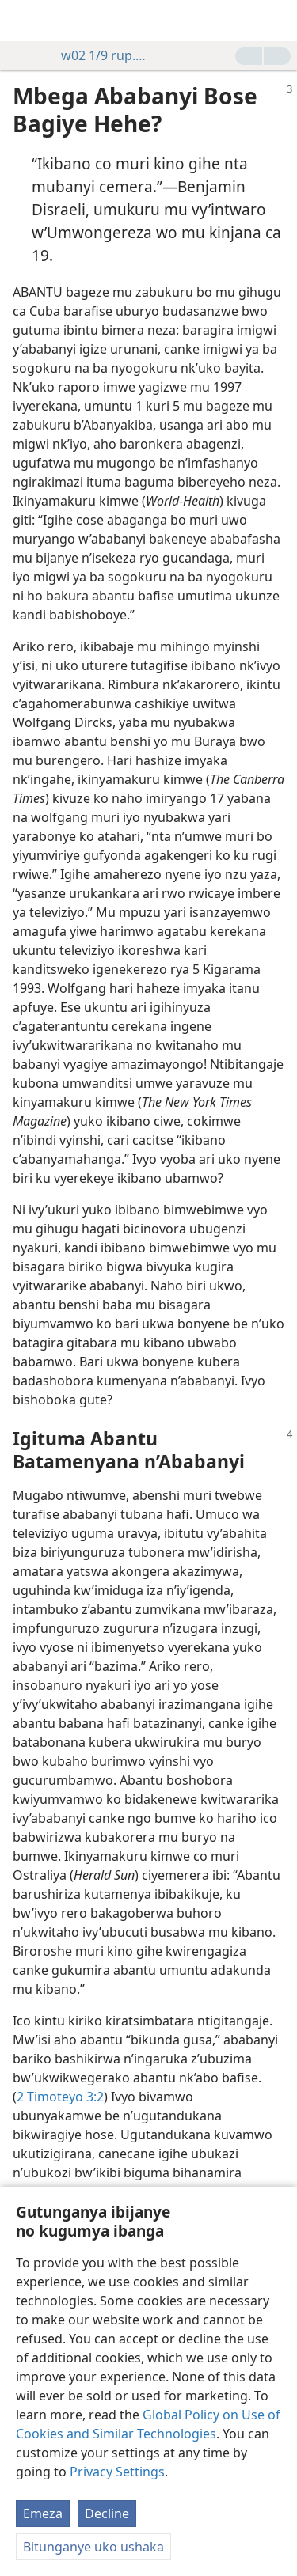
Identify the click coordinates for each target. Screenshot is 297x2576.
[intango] (23, 20)
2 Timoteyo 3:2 (60, 2096)
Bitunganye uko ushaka (93, 2546)
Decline (107, 2513)
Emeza (43, 2513)
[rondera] (277, 20)
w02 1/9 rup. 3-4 (96, 55)
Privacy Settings (117, 2471)
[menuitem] (23, 20)
